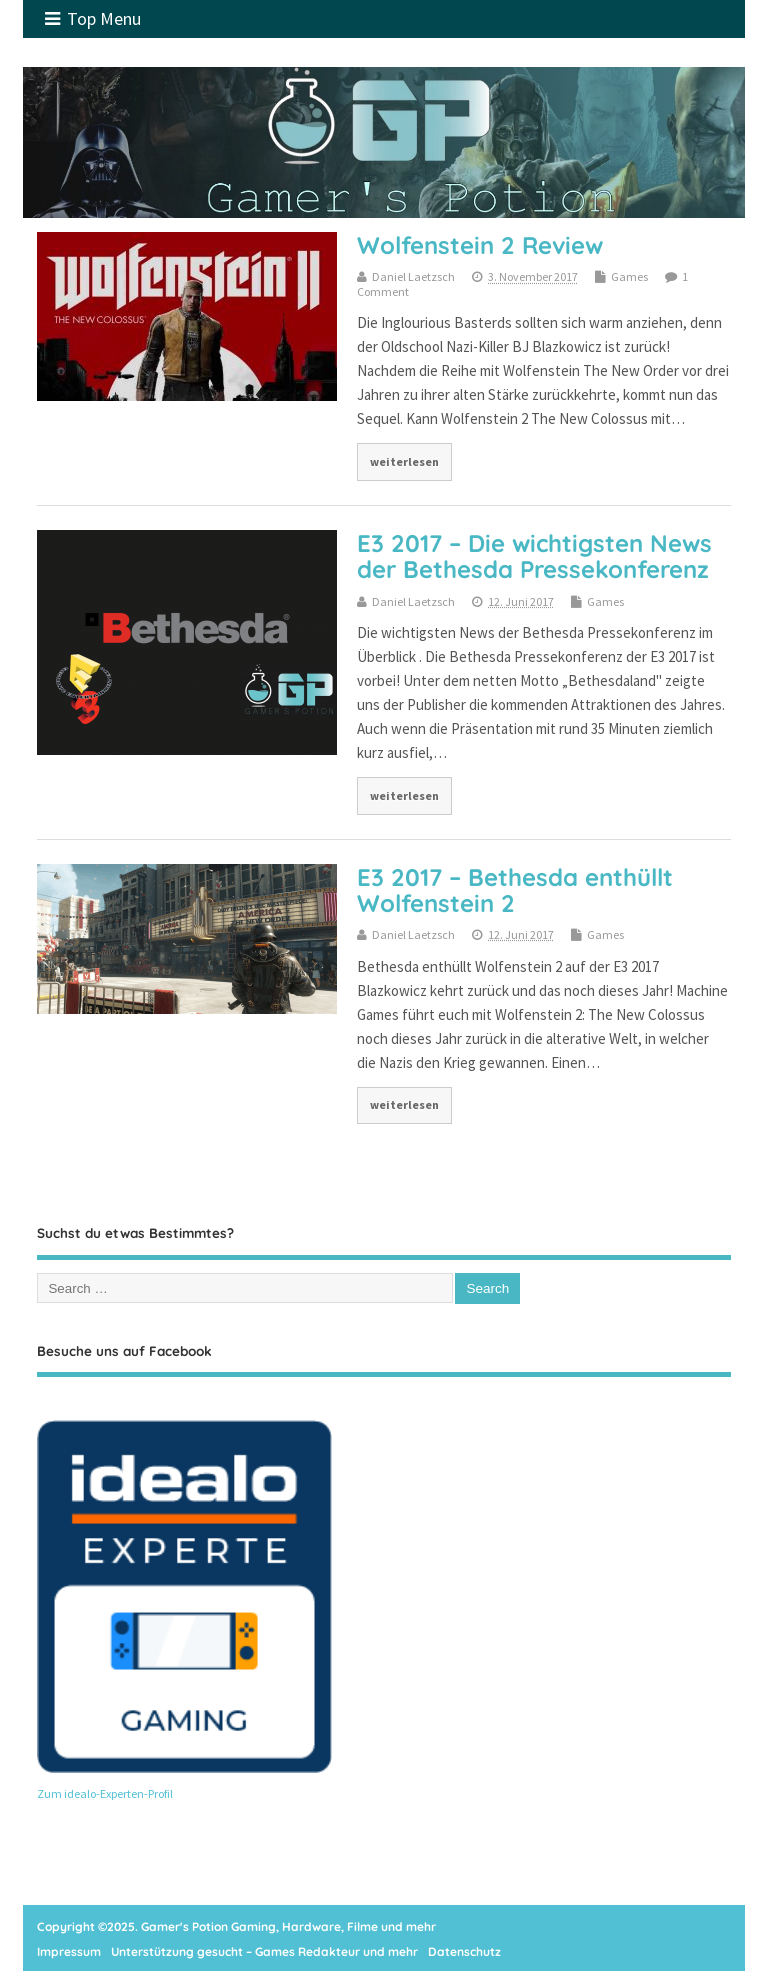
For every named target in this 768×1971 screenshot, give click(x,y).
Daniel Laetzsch (413, 276)
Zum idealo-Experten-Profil (105, 1793)
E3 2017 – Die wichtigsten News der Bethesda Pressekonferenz (534, 556)
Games (629, 276)
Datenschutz (464, 1951)
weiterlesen (404, 461)
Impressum (69, 1951)
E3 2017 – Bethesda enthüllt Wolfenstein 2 (515, 890)
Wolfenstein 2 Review (480, 245)
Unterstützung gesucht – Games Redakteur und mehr (264, 1951)
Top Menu (93, 18)
